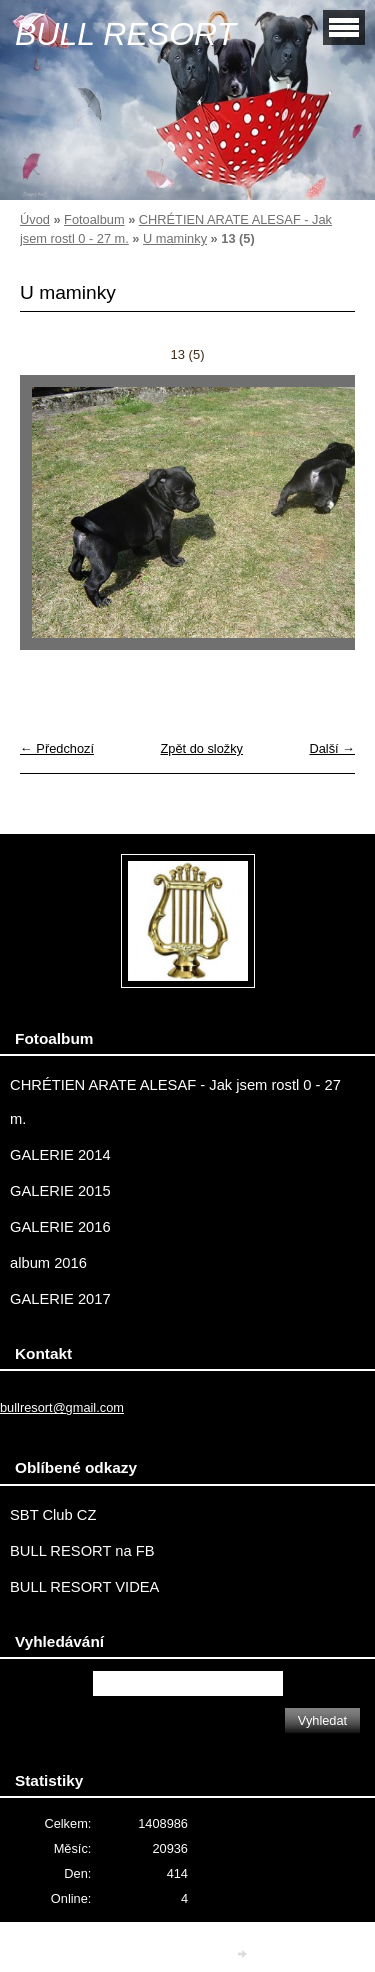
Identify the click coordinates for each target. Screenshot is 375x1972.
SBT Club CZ (53, 1515)
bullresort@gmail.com (62, 1407)
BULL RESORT (125, 34)
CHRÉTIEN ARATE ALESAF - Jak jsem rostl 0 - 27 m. (175, 1102)
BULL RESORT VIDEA (84, 1587)
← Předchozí (57, 748)
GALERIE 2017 (60, 1299)
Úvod (35, 219)
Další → (332, 748)
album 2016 (48, 1263)
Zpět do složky (201, 748)
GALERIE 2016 (60, 1227)
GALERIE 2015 (60, 1191)
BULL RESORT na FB (82, 1551)
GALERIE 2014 (60, 1155)
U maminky (175, 238)
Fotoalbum (94, 219)
